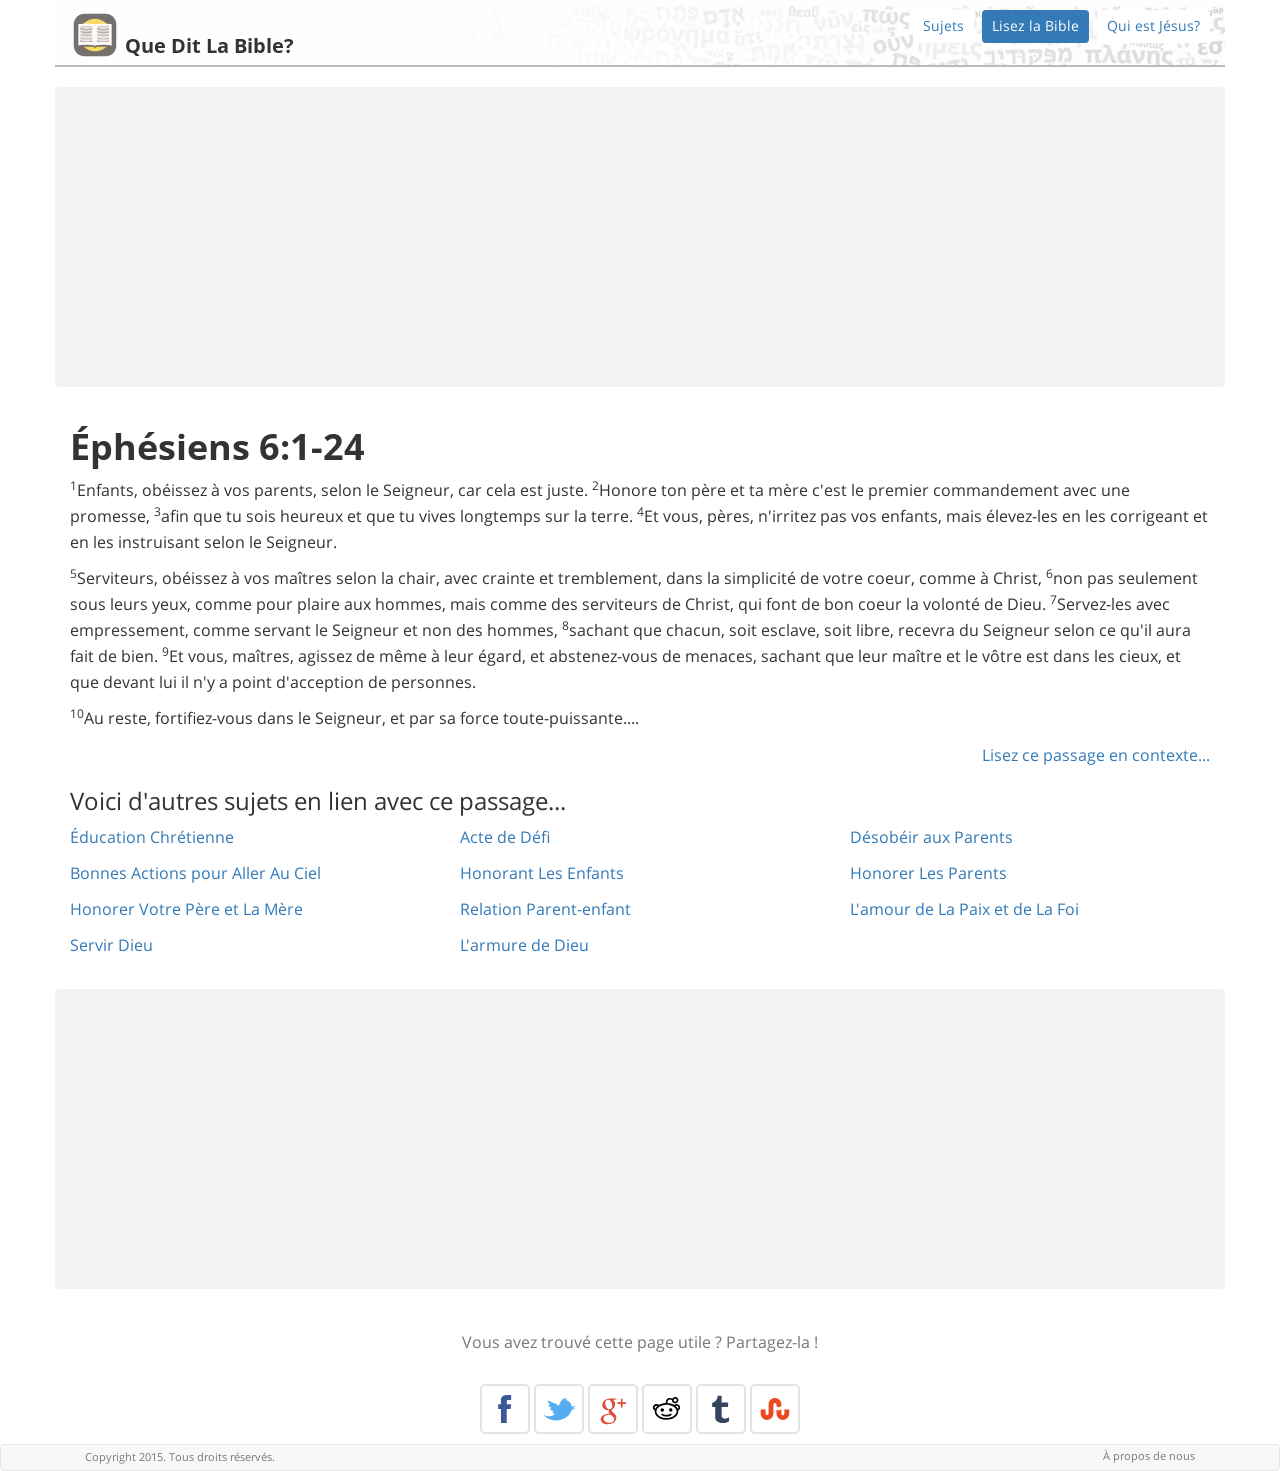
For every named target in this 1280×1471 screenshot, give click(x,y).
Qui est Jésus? (1153, 25)
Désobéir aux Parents (931, 837)
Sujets (943, 25)
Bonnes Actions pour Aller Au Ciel (195, 873)
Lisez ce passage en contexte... (1096, 755)
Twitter (559, 1409)
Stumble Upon (775, 1409)
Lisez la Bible (1035, 25)
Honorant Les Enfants (542, 873)
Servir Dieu (111, 945)
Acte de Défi (505, 837)
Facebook (505, 1409)
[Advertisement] (640, 237)
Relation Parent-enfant (545, 909)
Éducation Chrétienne (152, 837)
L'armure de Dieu (524, 945)
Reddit (667, 1409)
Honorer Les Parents (928, 873)
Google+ (613, 1409)
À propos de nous (1149, 1455)
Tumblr (721, 1409)
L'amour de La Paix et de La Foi (964, 909)
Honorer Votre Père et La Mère (186, 909)
